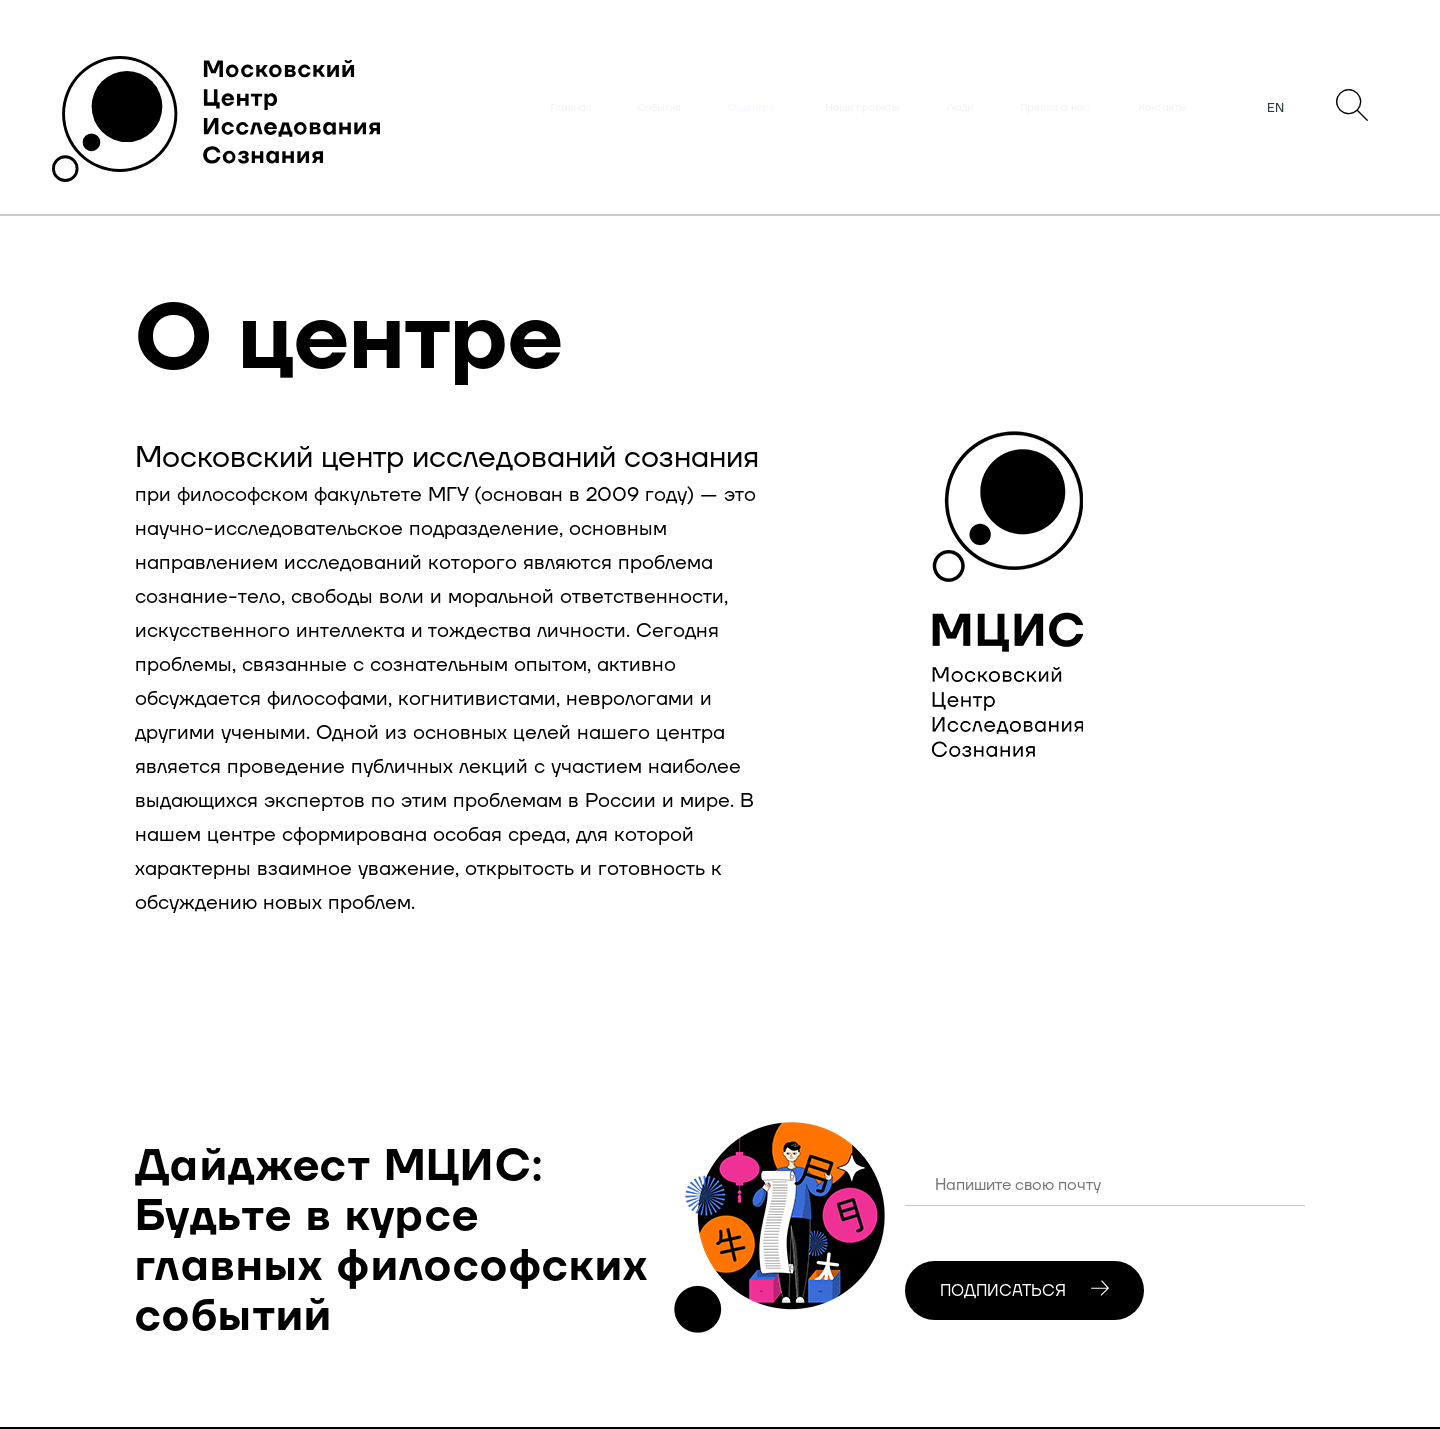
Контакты (1162, 108)
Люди (960, 108)
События (659, 108)
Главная (571, 108)
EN (1275, 108)
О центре (751, 108)
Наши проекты (862, 108)
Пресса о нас (1054, 108)
